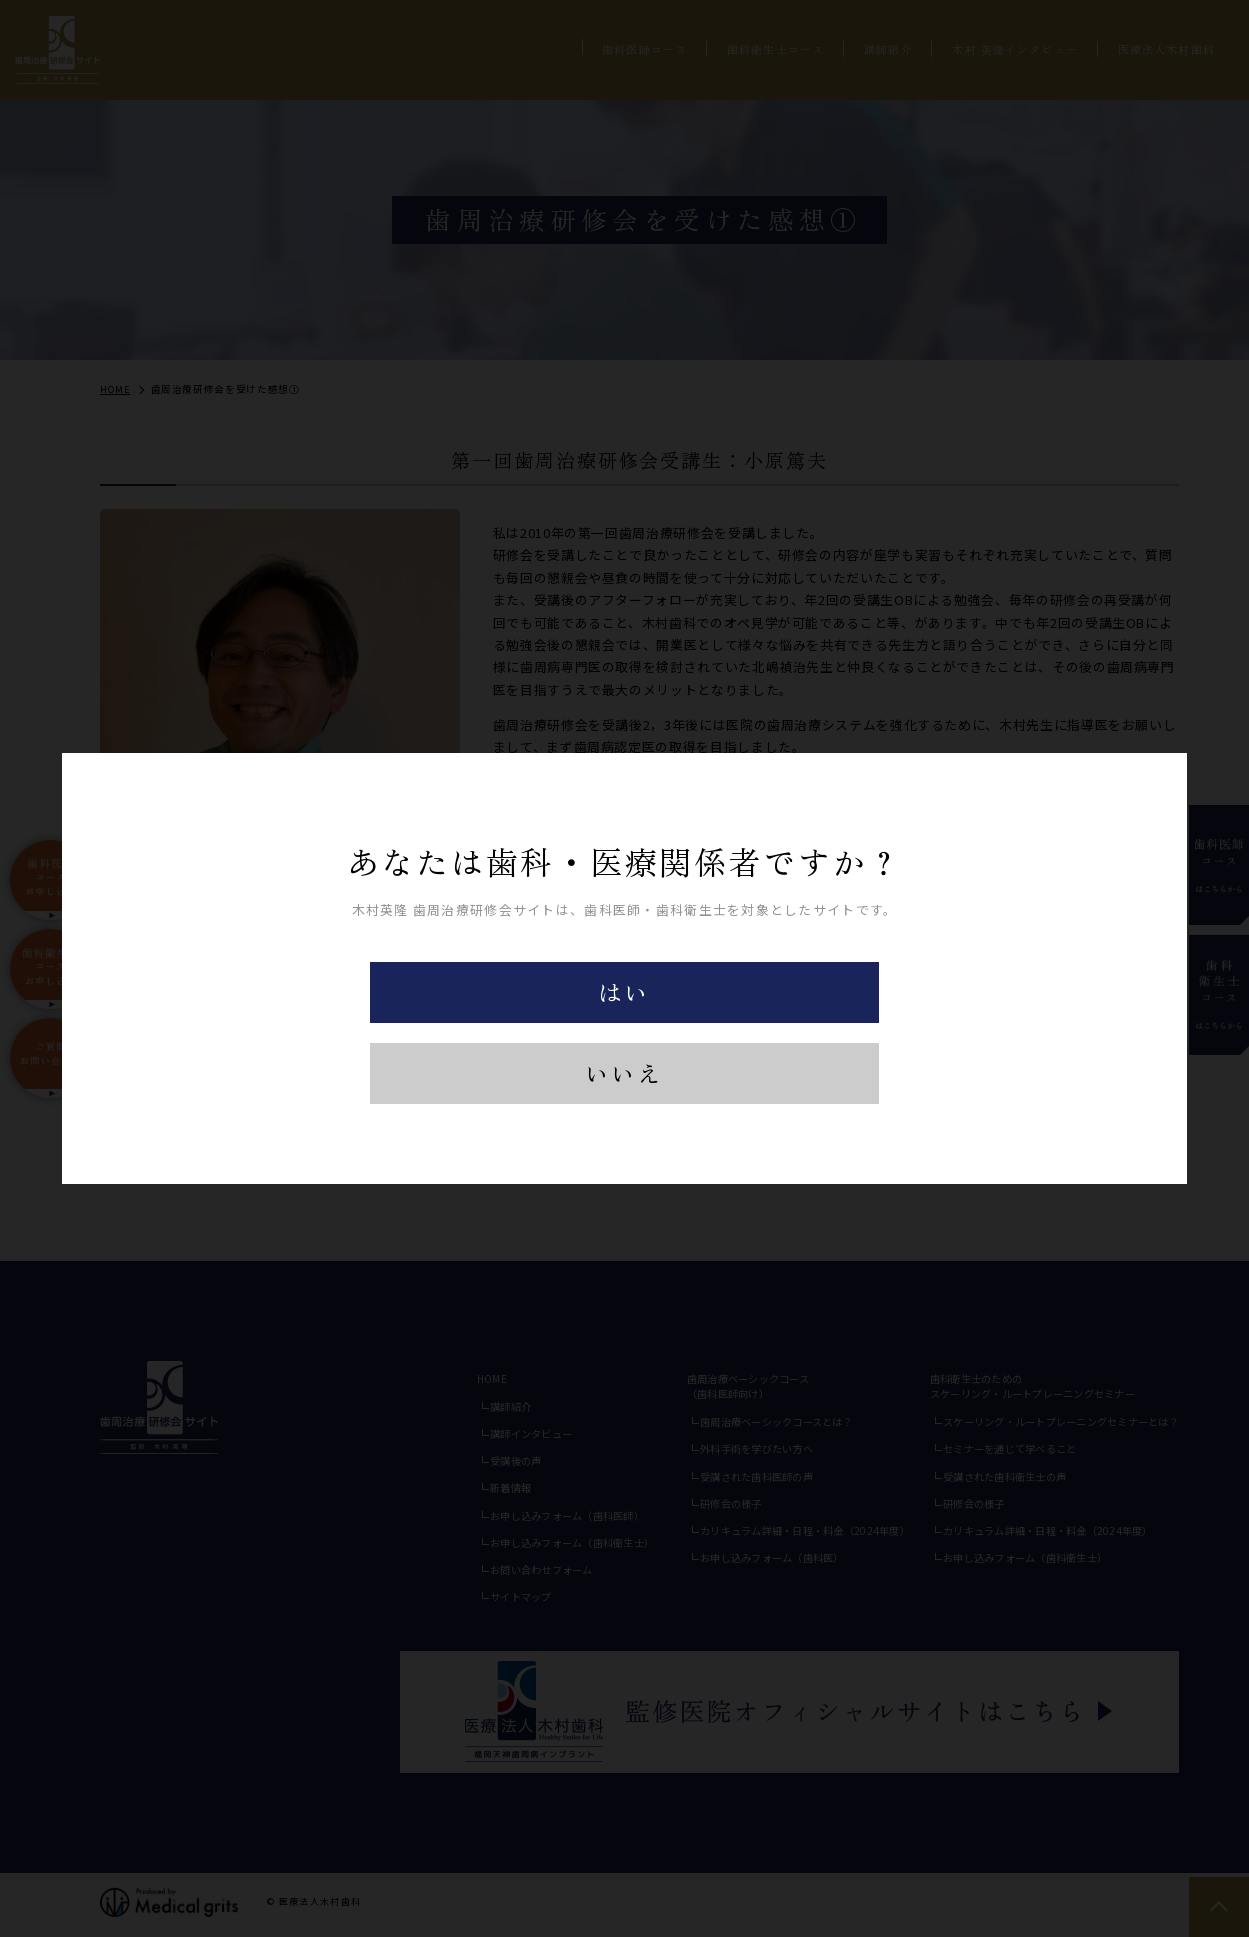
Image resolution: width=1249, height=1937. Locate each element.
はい (624, 991)
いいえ (624, 1073)
